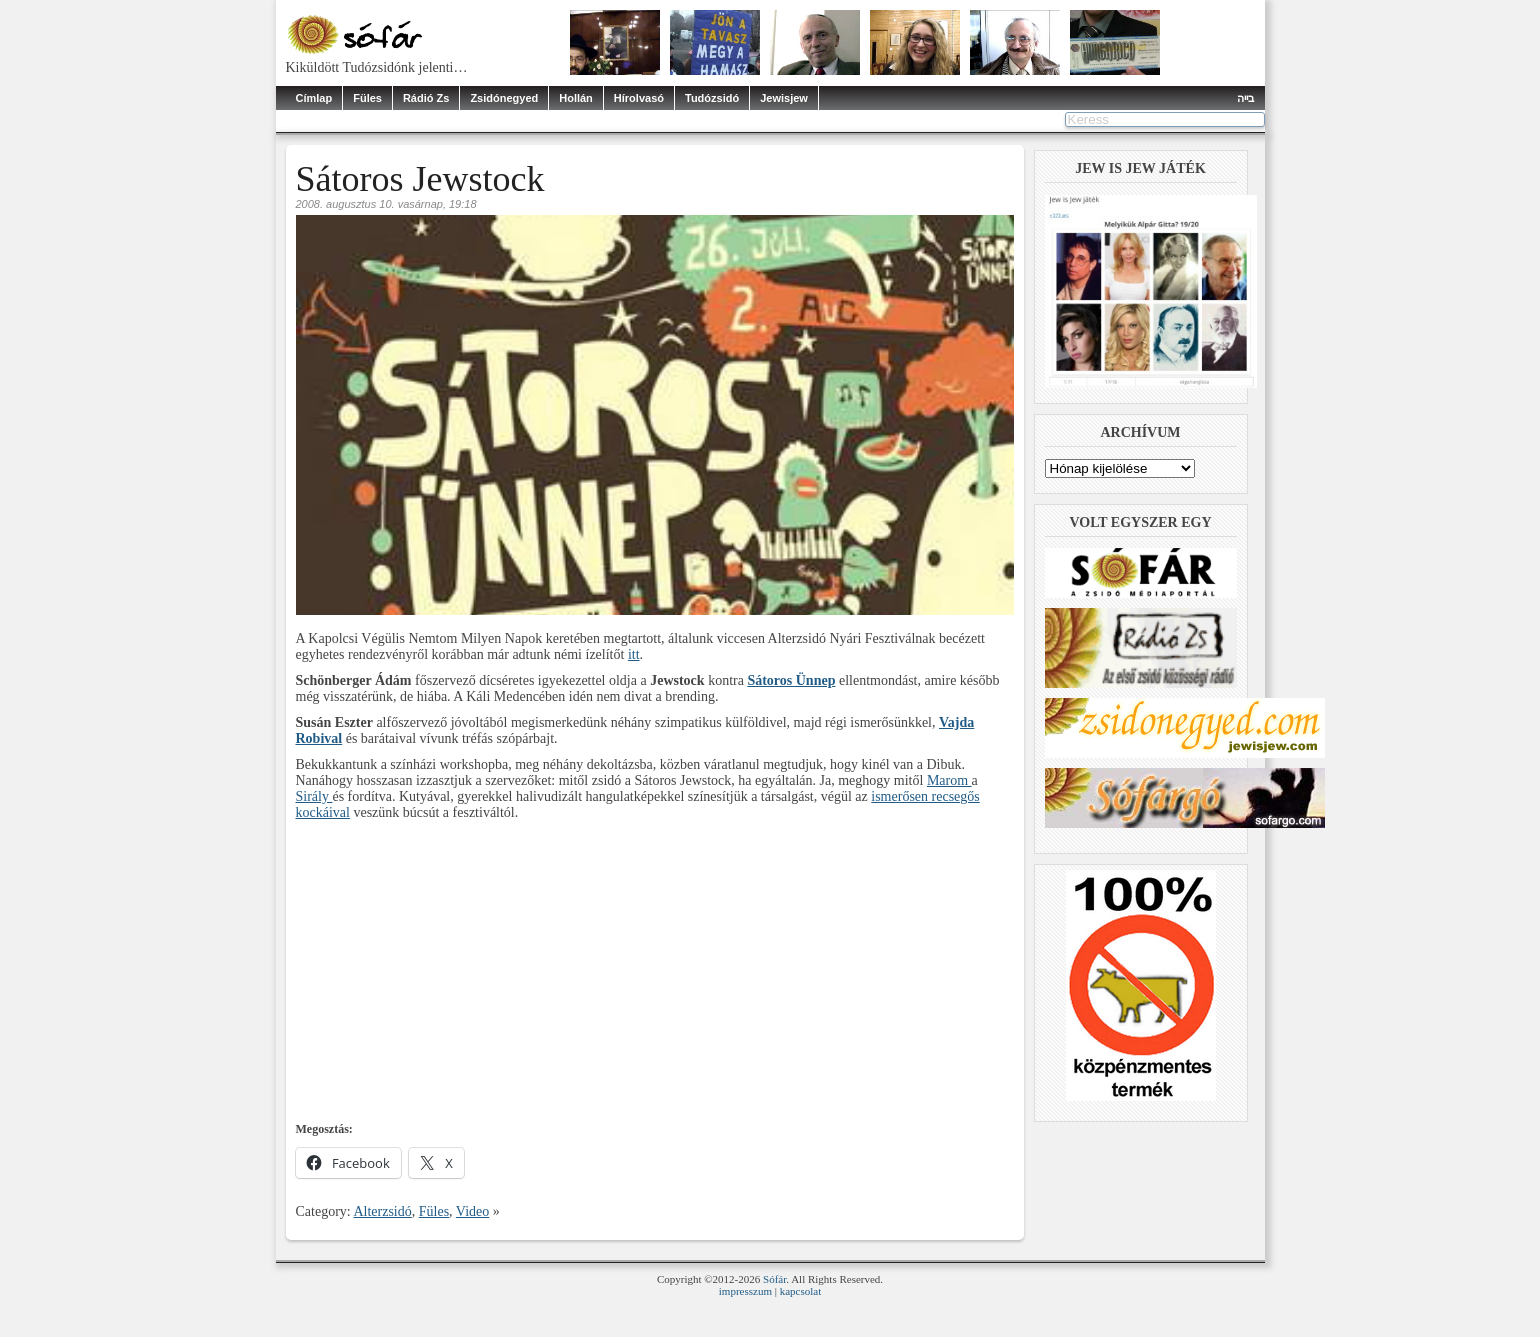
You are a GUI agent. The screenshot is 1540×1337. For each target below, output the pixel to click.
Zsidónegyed (504, 98)
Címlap (314, 98)
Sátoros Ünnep (791, 680)
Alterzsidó (382, 1211)
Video (472, 1211)
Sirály (314, 796)
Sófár (774, 1279)
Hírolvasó (639, 98)
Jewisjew (784, 98)
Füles (367, 98)
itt (634, 654)
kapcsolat (801, 1291)
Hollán (576, 98)
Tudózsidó (712, 98)
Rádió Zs (426, 98)
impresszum (745, 1291)
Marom (949, 780)
